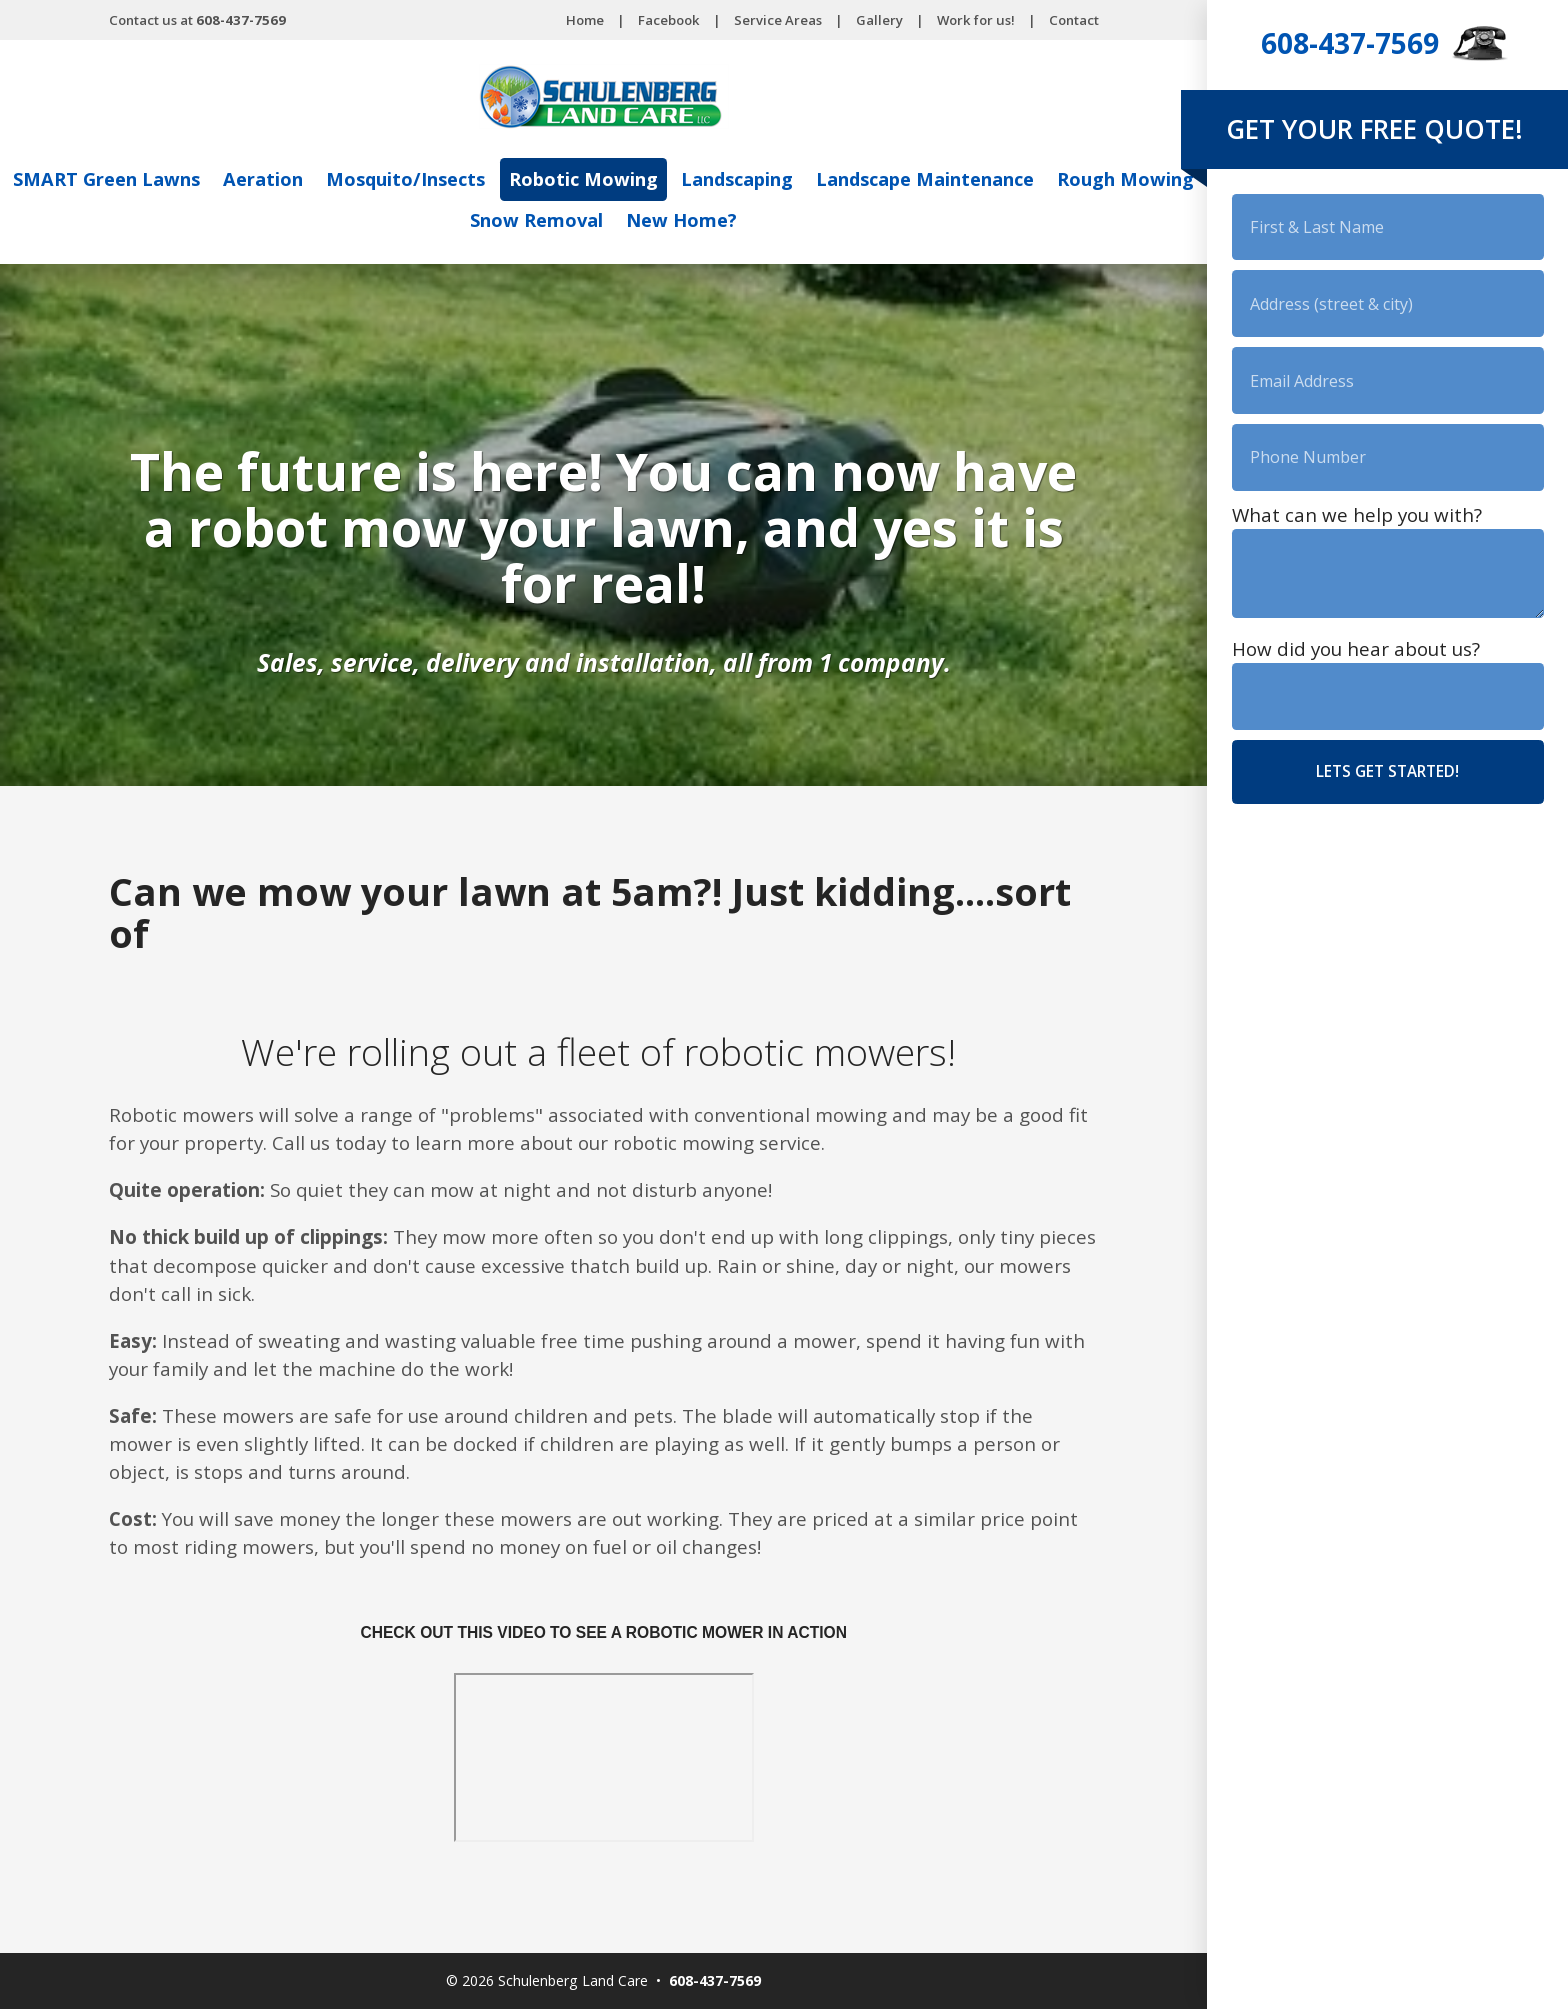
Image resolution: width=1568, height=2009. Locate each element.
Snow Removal (616, 220)
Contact (1074, 20)
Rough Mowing (453, 220)
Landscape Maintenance (1021, 180)
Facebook (669, 20)
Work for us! (976, 20)
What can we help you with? (1357, 528)
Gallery (879, 20)
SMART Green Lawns (167, 180)
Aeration (330, 180)
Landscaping (823, 180)
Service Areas (778, 20)
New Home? (766, 220)
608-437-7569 (1350, 43)
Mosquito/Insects (479, 180)
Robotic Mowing (664, 180)
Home (585, 20)
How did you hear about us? (1356, 666)
